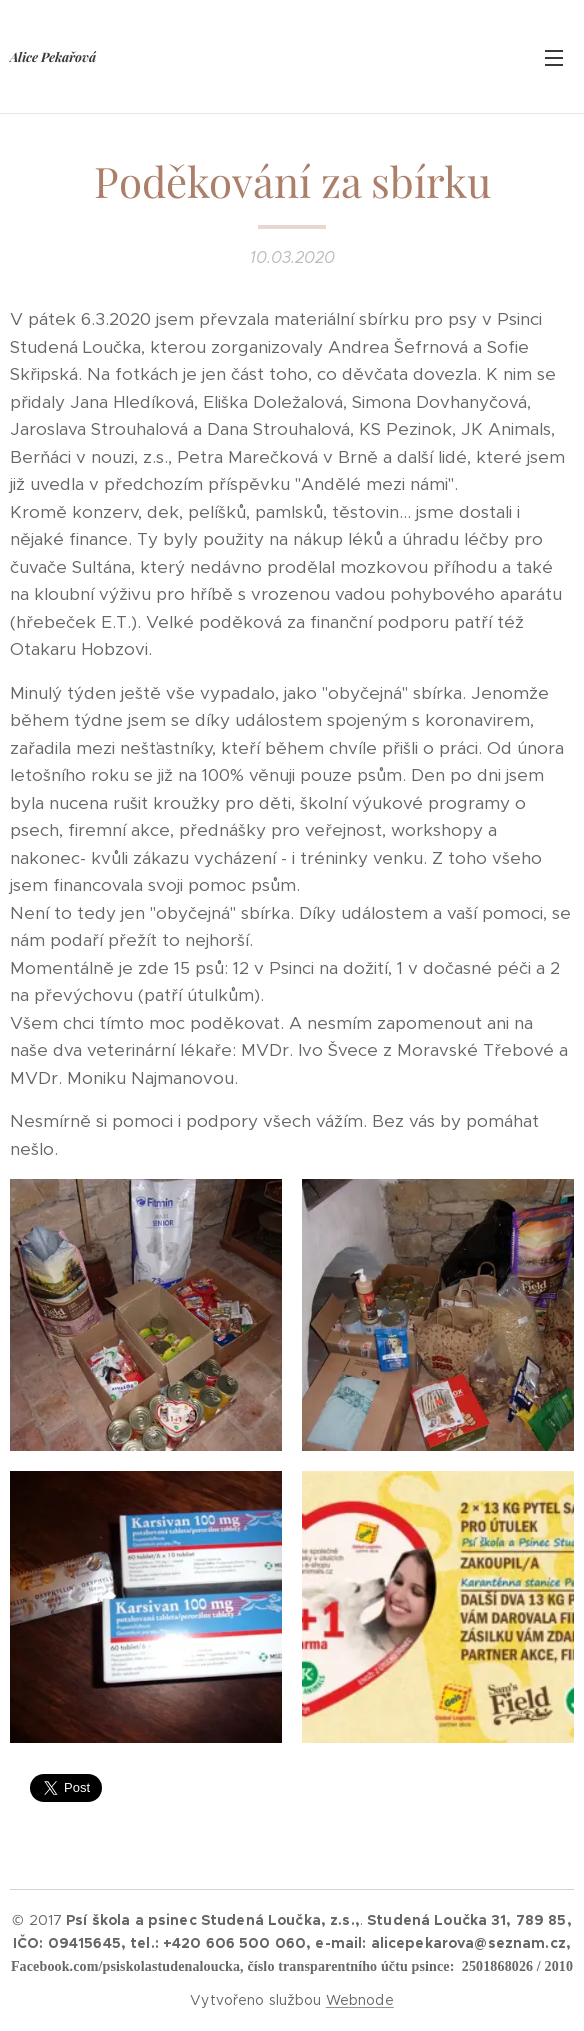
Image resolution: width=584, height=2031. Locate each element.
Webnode (360, 2000)
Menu (554, 58)
